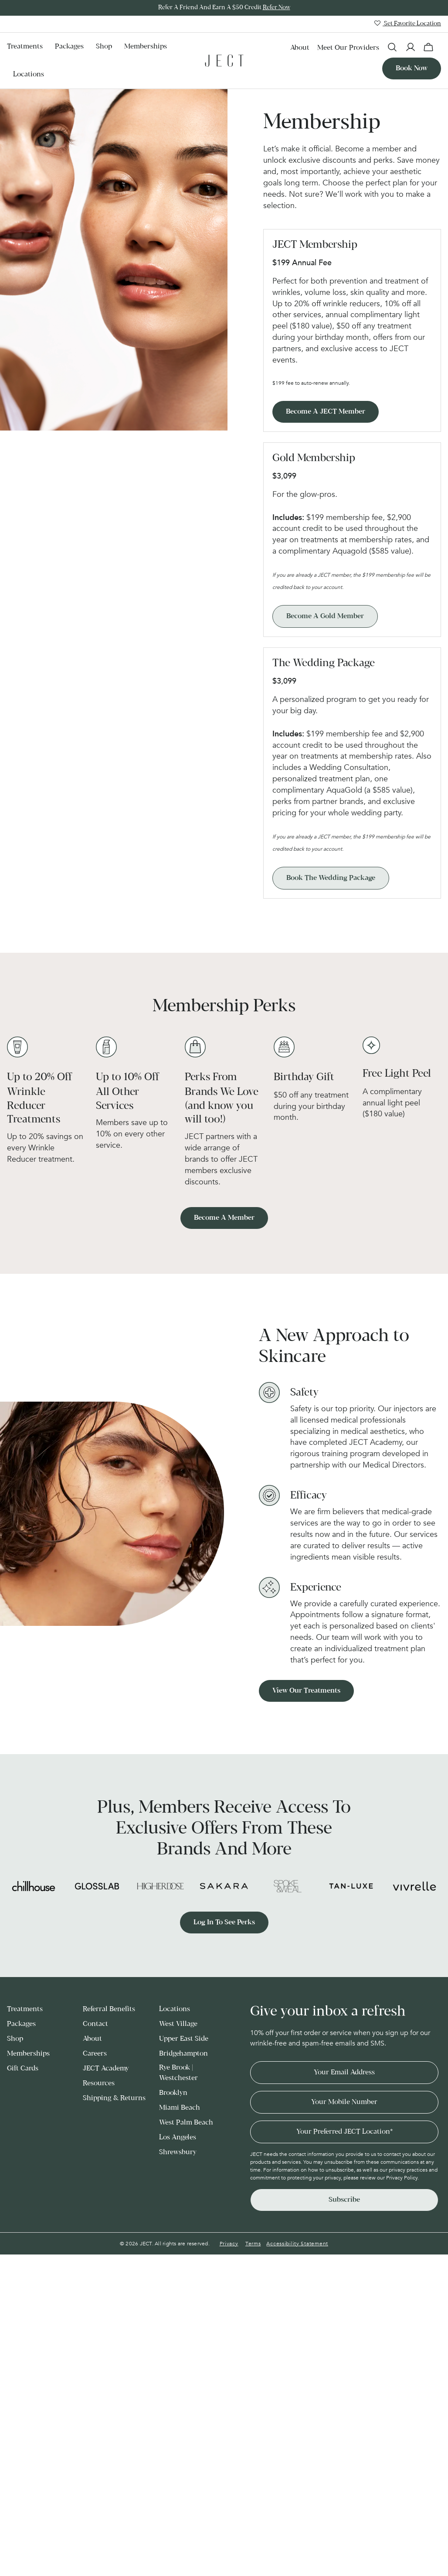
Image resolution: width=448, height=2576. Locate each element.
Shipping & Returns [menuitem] (114, 2098)
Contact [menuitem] (95, 2024)
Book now (412, 68)
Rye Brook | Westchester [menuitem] (178, 2072)
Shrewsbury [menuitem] (178, 2152)
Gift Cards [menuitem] (22, 2068)
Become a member (224, 1217)
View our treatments (306, 1690)
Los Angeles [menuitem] (177, 2137)
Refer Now (276, 7)
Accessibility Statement (297, 2243)
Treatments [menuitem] (25, 46)
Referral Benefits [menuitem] (109, 2009)
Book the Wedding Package (330, 878)
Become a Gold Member (325, 616)
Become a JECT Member (325, 411)
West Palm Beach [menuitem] (186, 2122)
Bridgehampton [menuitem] (183, 2053)
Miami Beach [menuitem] (179, 2107)
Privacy (229, 2243)
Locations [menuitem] (28, 74)
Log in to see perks (224, 1922)
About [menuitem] (299, 47)
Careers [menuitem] (95, 2053)
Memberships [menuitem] (145, 46)
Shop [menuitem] (104, 46)
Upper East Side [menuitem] (183, 2038)
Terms (253, 2243)
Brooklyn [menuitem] (173, 2093)
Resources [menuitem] (99, 2083)
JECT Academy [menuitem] (106, 2068)
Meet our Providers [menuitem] (348, 47)
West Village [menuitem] (178, 2024)
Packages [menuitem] (69, 46)
